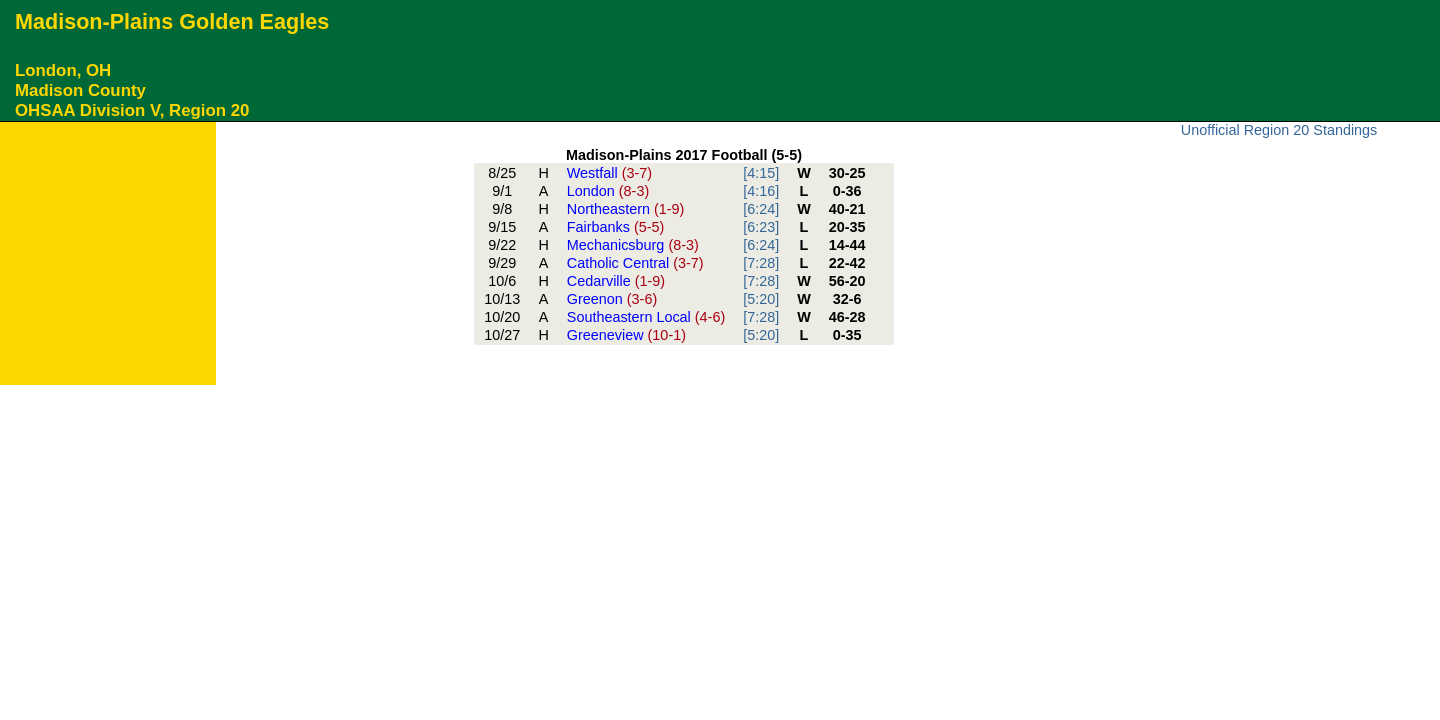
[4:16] (761, 191)
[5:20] (761, 299)
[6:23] (761, 227)
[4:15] (761, 173)
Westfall (609, 173)
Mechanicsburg (633, 245)
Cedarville (616, 281)
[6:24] (761, 209)
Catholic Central (635, 263)
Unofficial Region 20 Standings (1279, 130)
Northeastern (626, 209)
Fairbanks (616, 227)
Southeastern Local (646, 317)
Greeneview (626, 335)
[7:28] (761, 263)
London (608, 191)
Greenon (612, 299)
